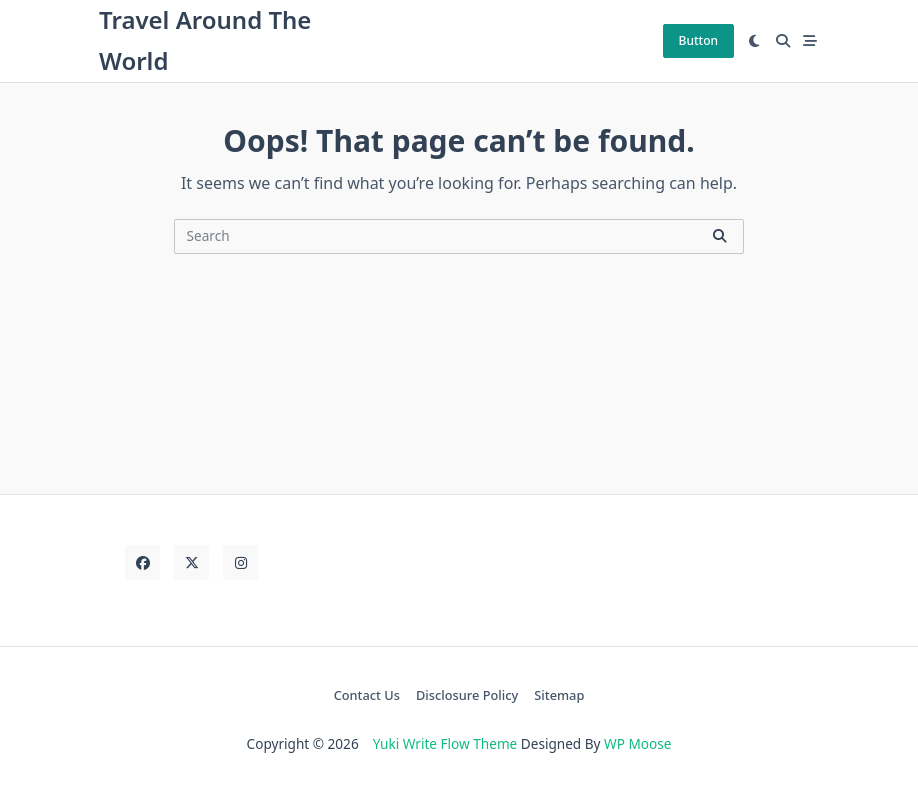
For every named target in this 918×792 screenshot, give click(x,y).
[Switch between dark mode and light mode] (755, 41)
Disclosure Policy (467, 695)
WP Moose (637, 743)
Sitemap (559, 695)
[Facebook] (142, 562)
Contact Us (367, 695)
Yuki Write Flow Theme (445, 743)
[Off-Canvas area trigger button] (811, 41)
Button (698, 40)
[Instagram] (240, 562)
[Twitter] (191, 562)
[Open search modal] (783, 41)
